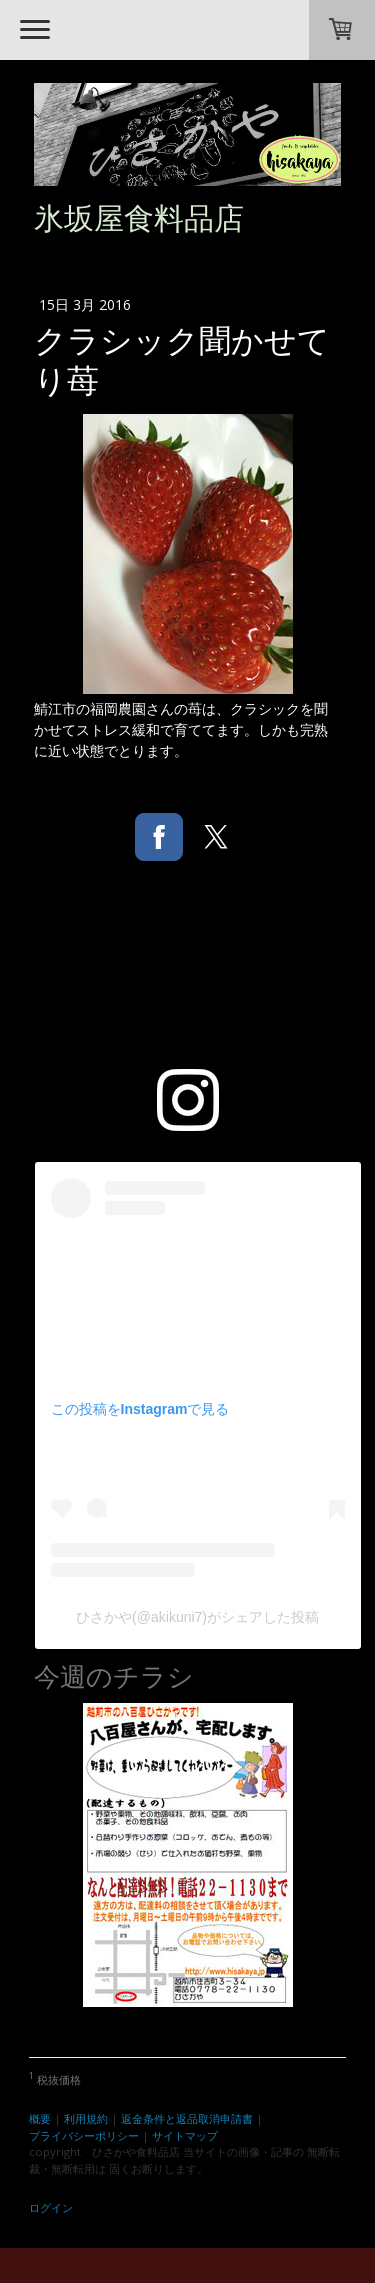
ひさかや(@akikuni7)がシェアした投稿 (197, 1617)
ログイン (51, 2207)
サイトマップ (185, 2135)
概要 (40, 2118)
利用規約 (86, 2118)
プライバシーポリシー (84, 2135)
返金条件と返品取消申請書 (187, 2118)
